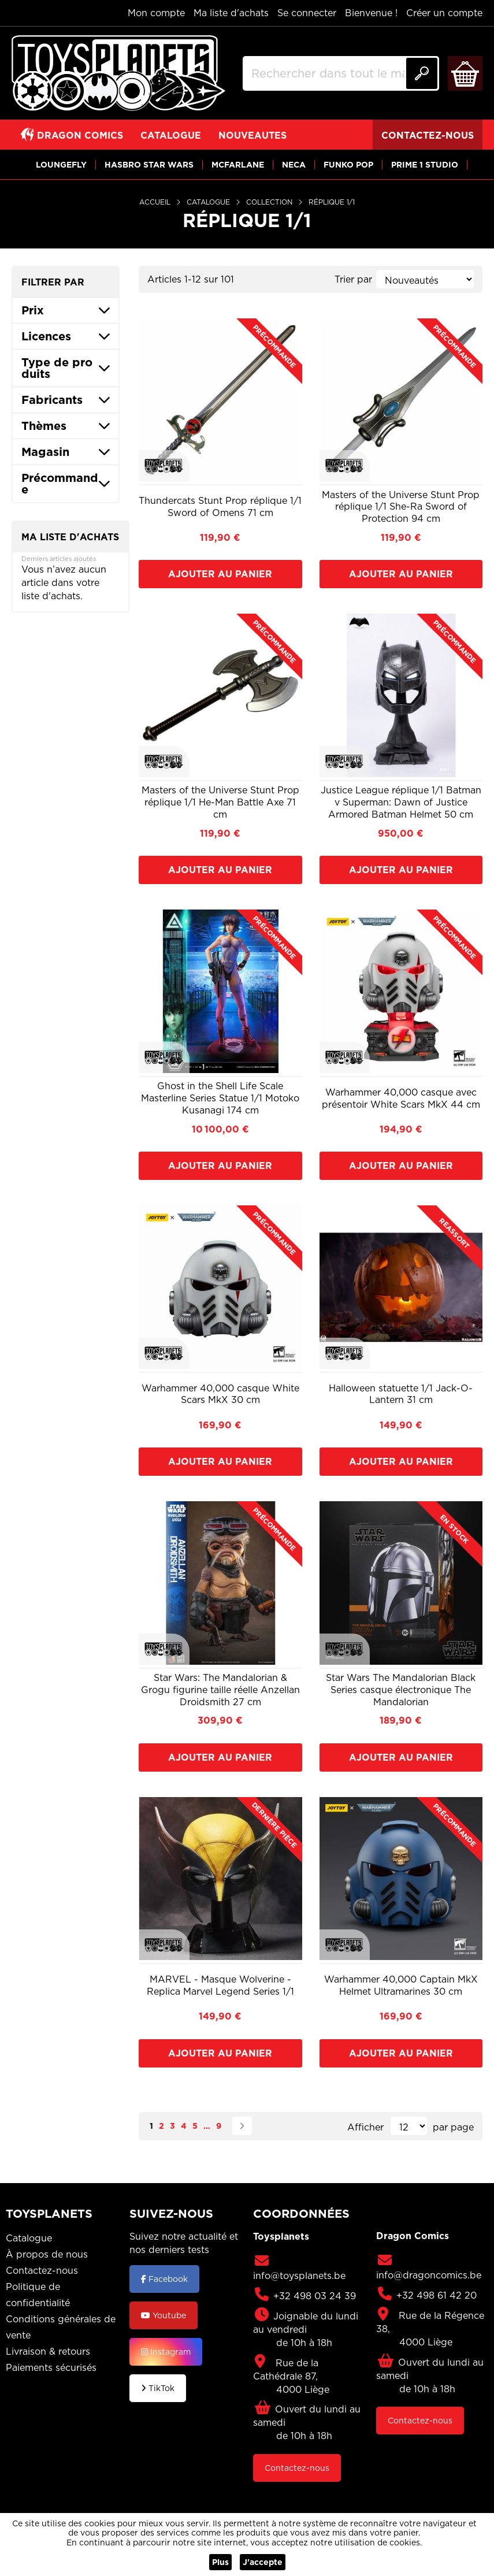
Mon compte (156, 12)
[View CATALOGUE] (171, 135)
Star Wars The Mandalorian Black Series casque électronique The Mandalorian (401, 1690)
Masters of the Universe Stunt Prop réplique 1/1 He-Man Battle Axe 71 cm (220, 802)
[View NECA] (293, 164)
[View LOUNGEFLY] (61, 164)
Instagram (166, 2352)
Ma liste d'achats (231, 12)
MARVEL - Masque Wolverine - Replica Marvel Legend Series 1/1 (220, 1985)
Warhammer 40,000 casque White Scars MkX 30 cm (220, 1394)
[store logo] (118, 73)
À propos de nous (47, 2254)
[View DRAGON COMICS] (72, 135)
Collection (270, 202)
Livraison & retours (48, 2351)
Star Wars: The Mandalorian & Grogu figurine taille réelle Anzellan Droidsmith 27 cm (220, 1690)
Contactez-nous (42, 2270)
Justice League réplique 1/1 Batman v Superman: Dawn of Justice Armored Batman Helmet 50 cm (401, 802)
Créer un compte (444, 12)
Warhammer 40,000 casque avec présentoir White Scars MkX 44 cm (401, 1098)
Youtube (163, 2315)
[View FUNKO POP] (348, 164)
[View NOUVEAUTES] (252, 135)
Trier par (353, 279)
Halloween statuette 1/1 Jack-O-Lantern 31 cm (401, 1394)
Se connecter (306, 12)
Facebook (164, 2279)
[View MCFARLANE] (238, 164)
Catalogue (209, 202)
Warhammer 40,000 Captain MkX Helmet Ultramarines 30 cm (401, 1985)
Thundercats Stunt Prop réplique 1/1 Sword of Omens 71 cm (220, 507)
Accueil (156, 202)
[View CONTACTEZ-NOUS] (427, 135)
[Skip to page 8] (207, 2126)
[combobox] (341, 73)
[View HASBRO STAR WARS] (149, 164)
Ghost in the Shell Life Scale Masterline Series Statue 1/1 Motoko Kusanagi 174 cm (220, 1098)
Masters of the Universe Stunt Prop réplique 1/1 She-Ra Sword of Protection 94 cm (401, 507)
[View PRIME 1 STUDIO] (424, 164)
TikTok (157, 2388)
